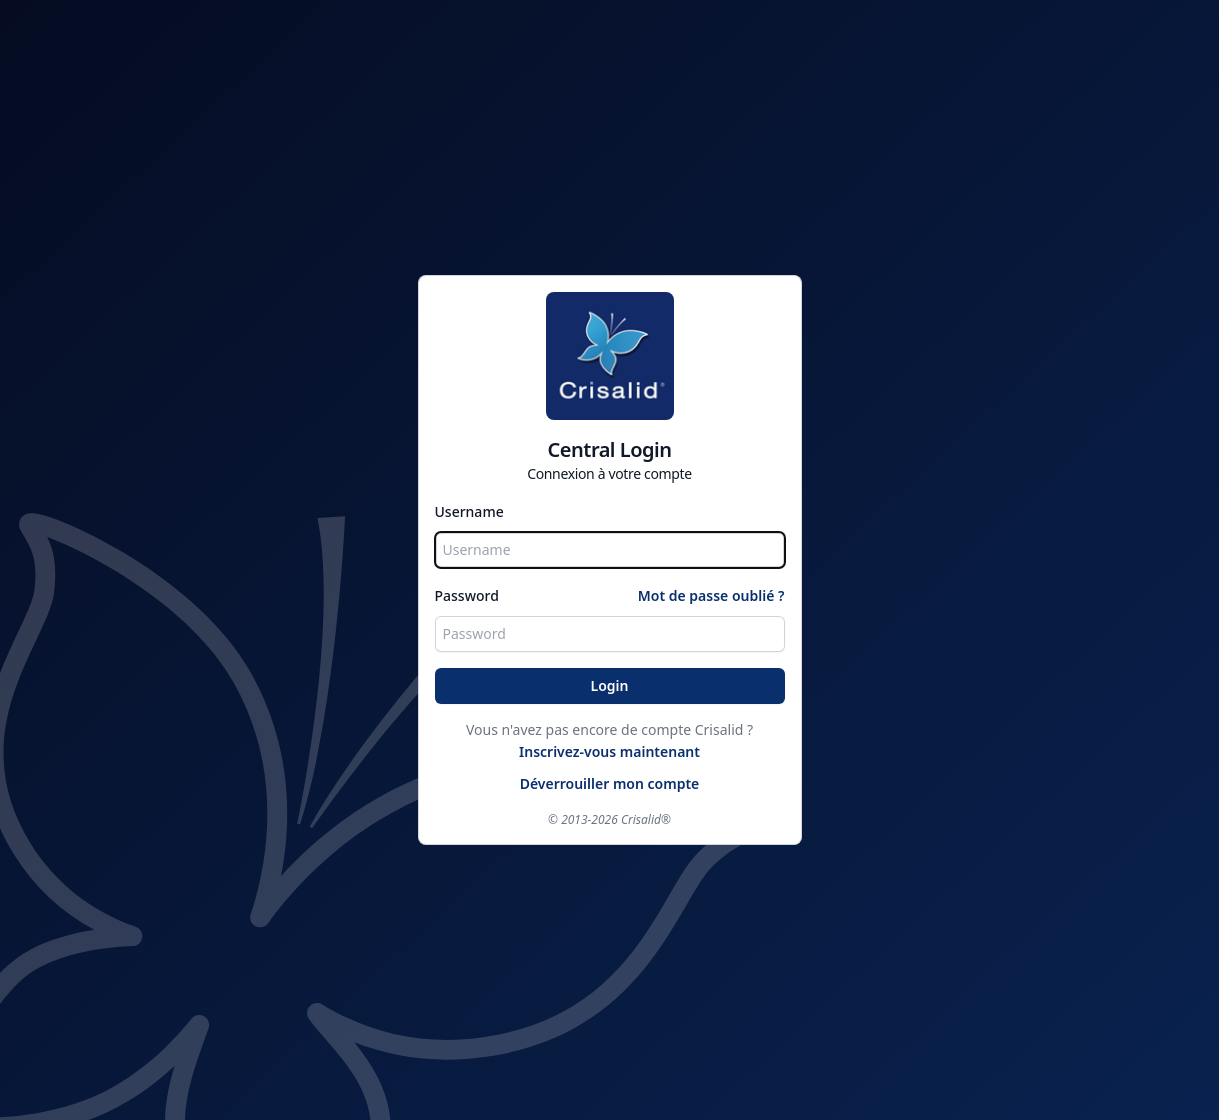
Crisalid (641, 819)
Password (467, 595)
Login (610, 685)
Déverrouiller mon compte (610, 783)
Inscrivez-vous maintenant (609, 751)
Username (469, 511)
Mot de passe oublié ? (711, 595)
